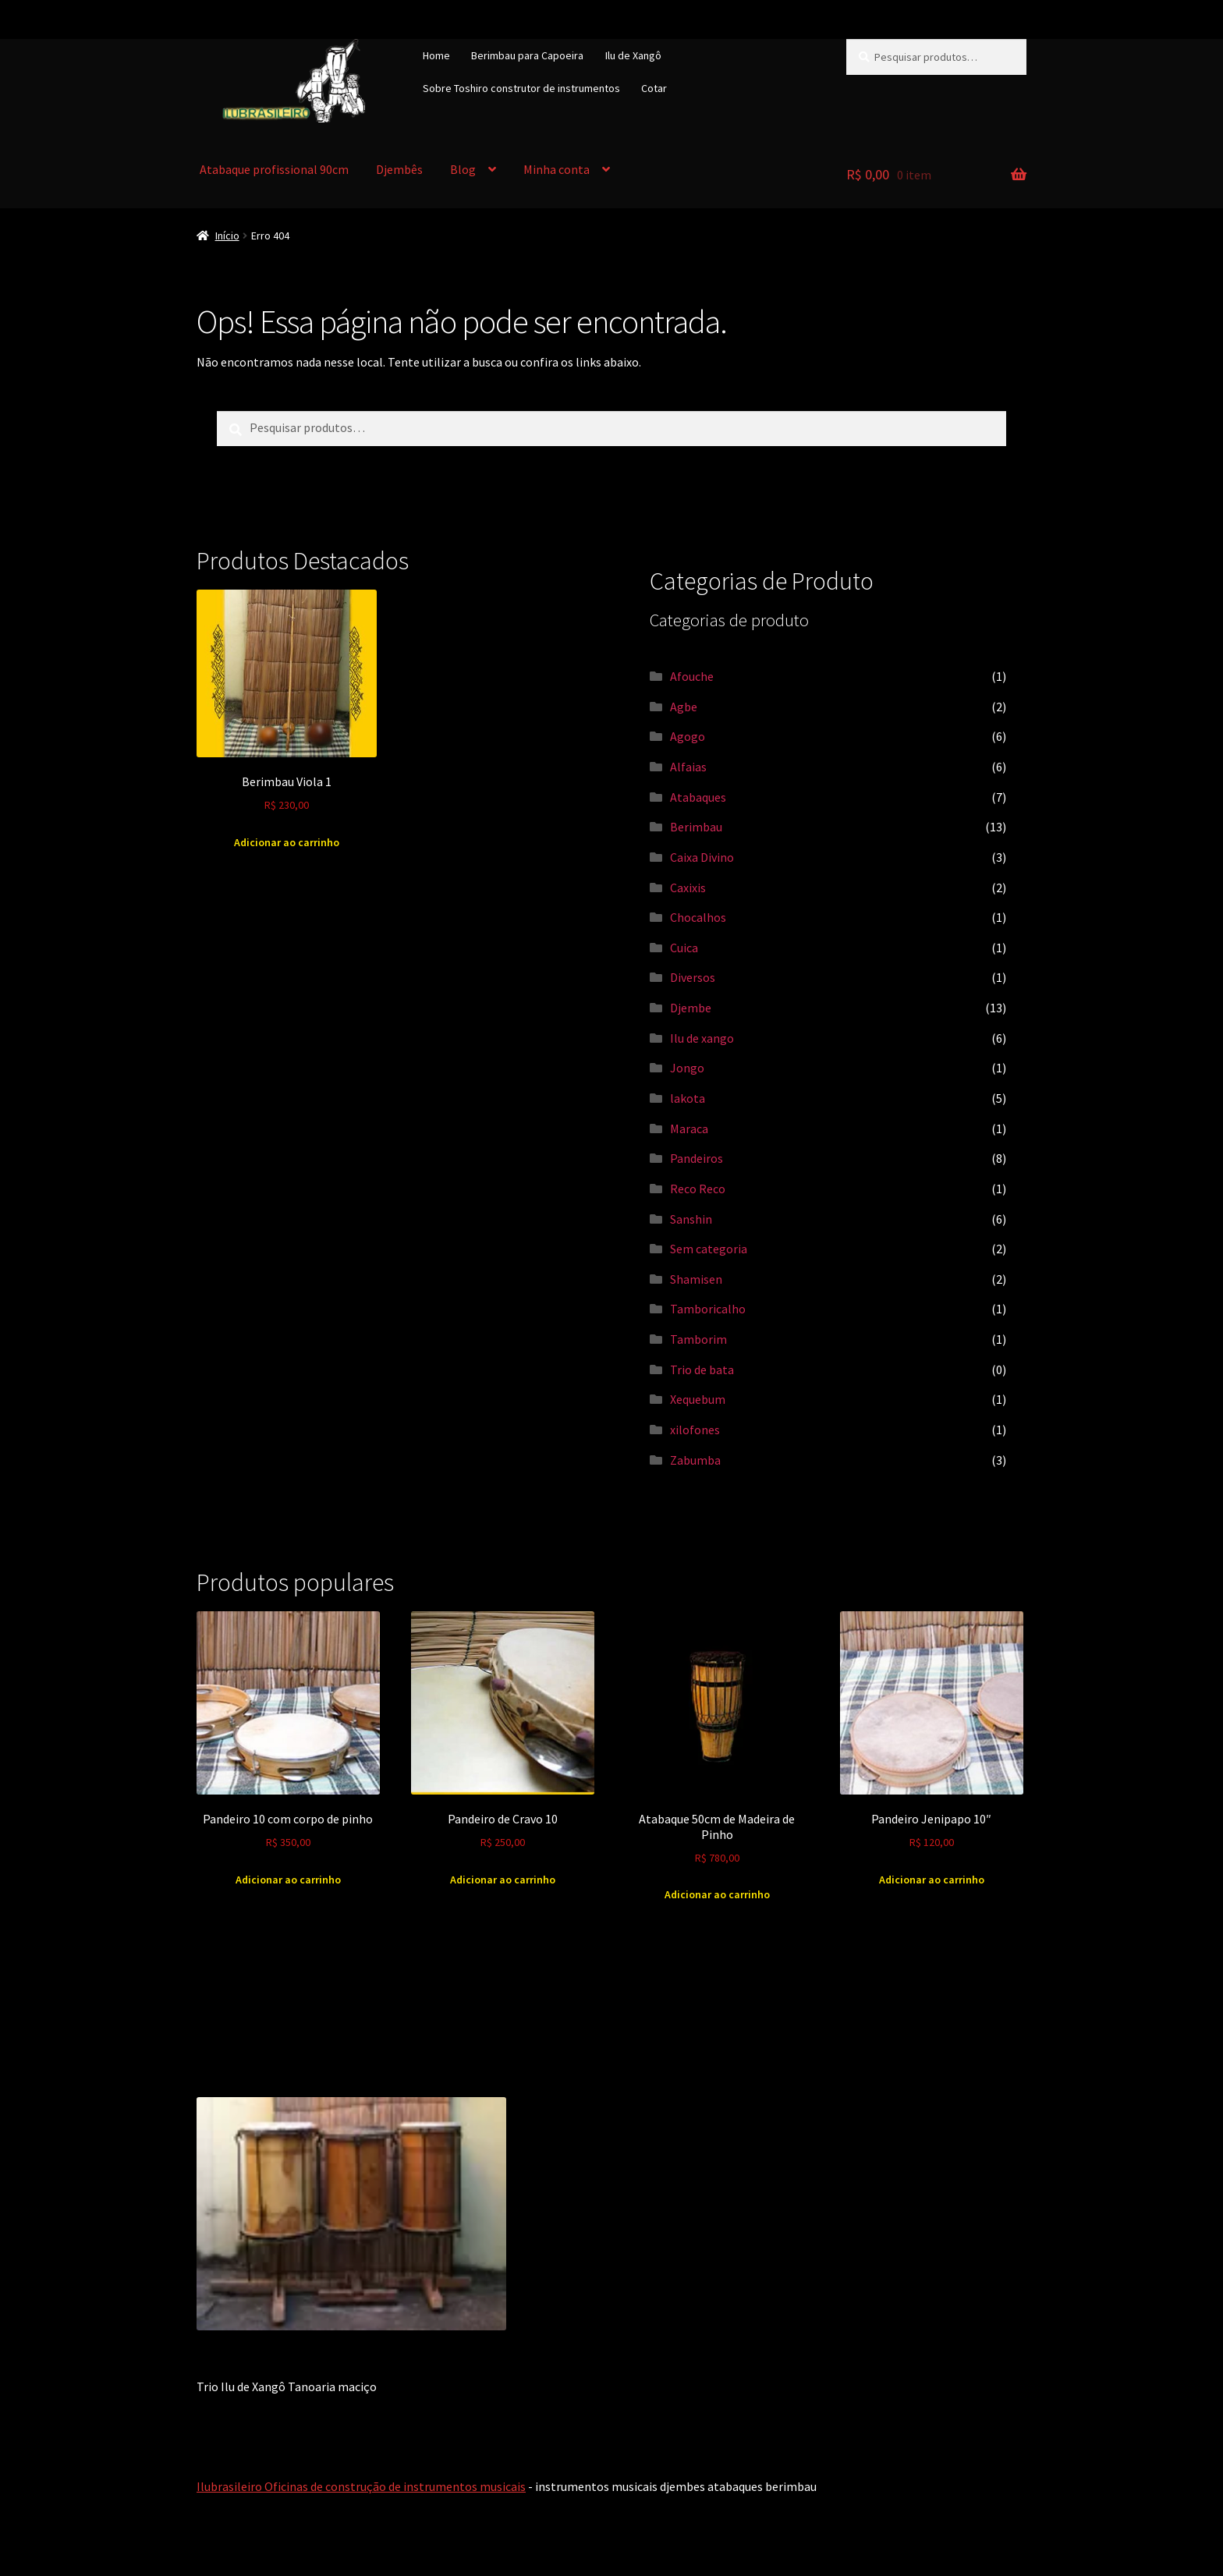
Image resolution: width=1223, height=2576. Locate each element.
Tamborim (698, 1339)
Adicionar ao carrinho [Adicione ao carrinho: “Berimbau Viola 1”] (286, 842)
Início (227, 236)
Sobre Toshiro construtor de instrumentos (521, 88)
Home (436, 55)
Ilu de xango (702, 1038)
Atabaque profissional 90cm (274, 169)
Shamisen (696, 1279)
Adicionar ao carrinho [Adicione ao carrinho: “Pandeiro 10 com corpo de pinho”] (288, 1880)
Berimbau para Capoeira (527, 55)
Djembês (399, 169)
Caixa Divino (702, 857)
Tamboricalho (708, 1308)
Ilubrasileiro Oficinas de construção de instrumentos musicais (361, 2486)
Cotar (654, 88)
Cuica (684, 947)
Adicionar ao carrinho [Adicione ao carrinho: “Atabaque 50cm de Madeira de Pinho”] (717, 1894)
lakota (687, 1098)
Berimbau (696, 826)
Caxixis (688, 887)
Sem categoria (708, 1248)
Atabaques (698, 797)
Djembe (690, 1007)
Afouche (692, 676)
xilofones (695, 1429)
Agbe (683, 706)
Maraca (689, 1128)
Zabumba (695, 1460)
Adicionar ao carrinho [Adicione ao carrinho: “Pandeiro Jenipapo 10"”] (931, 1880)
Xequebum (697, 1399)
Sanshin (691, 1219)
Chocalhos (698, 917)
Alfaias (688, 766)
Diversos (692, 977)
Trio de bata (702, 1369)
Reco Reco (697, 1188)
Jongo (687, 1067)
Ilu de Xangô (633, 55)
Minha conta (556, 169)
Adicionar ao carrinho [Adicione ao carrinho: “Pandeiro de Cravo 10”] (502, 1880)
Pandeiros (696, 1158)
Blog (463, 169)
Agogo (687, 736)
